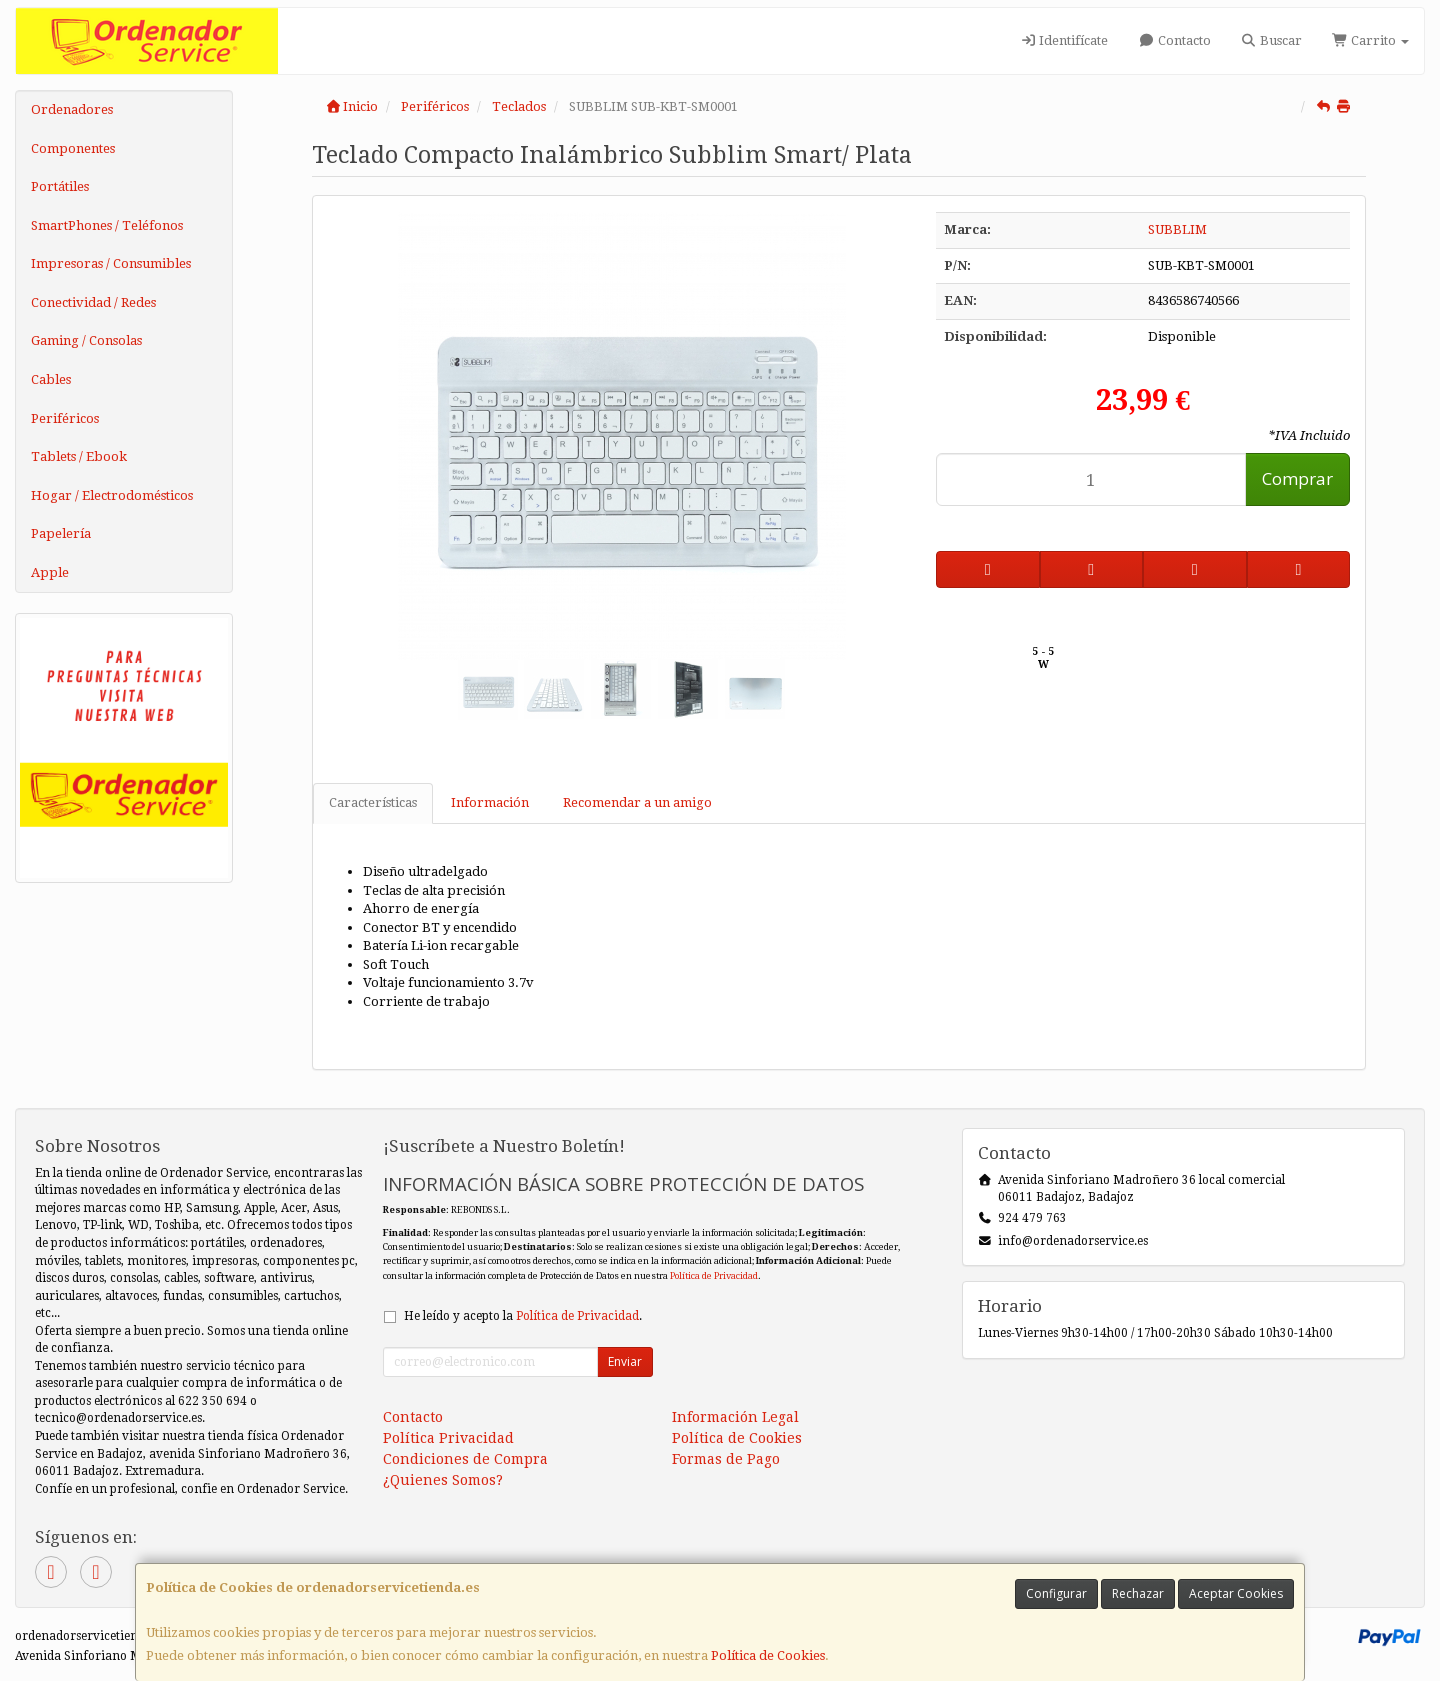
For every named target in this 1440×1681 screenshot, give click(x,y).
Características (373, 802)
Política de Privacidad (714, 1275)
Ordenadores (72, 109)
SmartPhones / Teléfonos (107, 225)
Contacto (1174, 40)
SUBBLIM (1177, 229)
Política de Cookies (768, 1655)
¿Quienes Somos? (443, 1480)
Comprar (1297, 478)
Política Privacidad (448, 1438)
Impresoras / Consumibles (111, 263)
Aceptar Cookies (1236, 1593)
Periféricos (65, 418)
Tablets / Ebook (79, 456)
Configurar (1056, 1593)
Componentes (73, 148)
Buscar (1271, 40)
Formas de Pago (726, 1459)
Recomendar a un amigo (637, 802)
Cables (51, 379)
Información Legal (735, 1417)
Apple (50, 572)
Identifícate (1064, 40)
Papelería (61, 533)
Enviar (625, 1361)
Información (490, 802)
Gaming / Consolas (86, 340)
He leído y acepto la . (523, 1316)
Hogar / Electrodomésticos (112, 495)
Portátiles (60, 186)
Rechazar (1138, 1593)
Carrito (1370, 40)
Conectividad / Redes (93, 302)
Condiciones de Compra (465, 1459)
